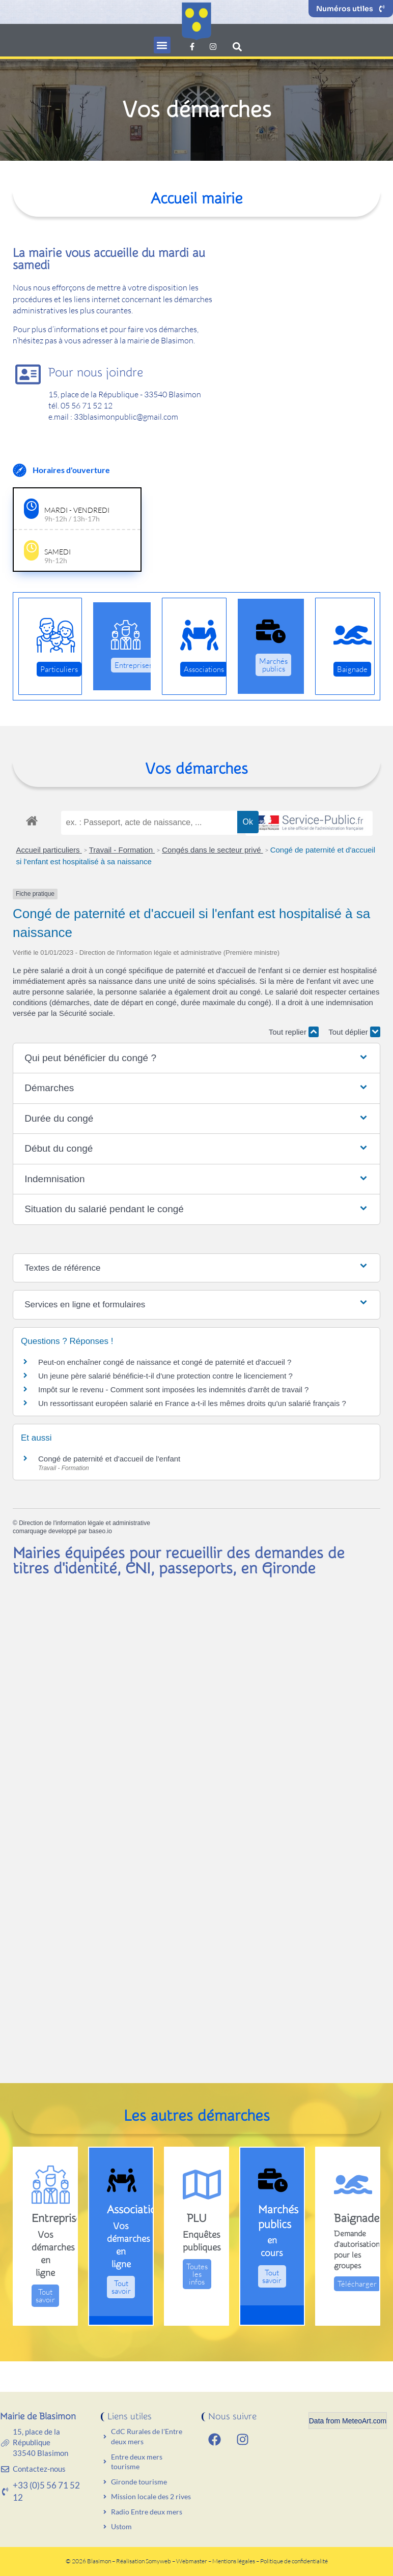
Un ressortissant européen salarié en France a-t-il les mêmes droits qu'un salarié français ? (192, 1403)
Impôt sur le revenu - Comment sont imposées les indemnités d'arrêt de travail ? (173, 1389)
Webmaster (191, 2561)
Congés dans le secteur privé (212, 849)
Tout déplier (354, 1032)
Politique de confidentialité (294, 2561)
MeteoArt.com (364, 2421)
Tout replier (294, 1032)
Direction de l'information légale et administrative (84, 1523)
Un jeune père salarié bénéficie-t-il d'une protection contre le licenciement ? (165, 1375)
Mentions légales (234, 2561)
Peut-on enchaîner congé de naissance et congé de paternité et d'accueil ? (164, 1362)
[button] (162, 45)
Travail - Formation (122, 849)
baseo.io (100, 1531)
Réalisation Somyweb (143, 2561)
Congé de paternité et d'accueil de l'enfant (109, 1458)
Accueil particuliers (49, 849)
